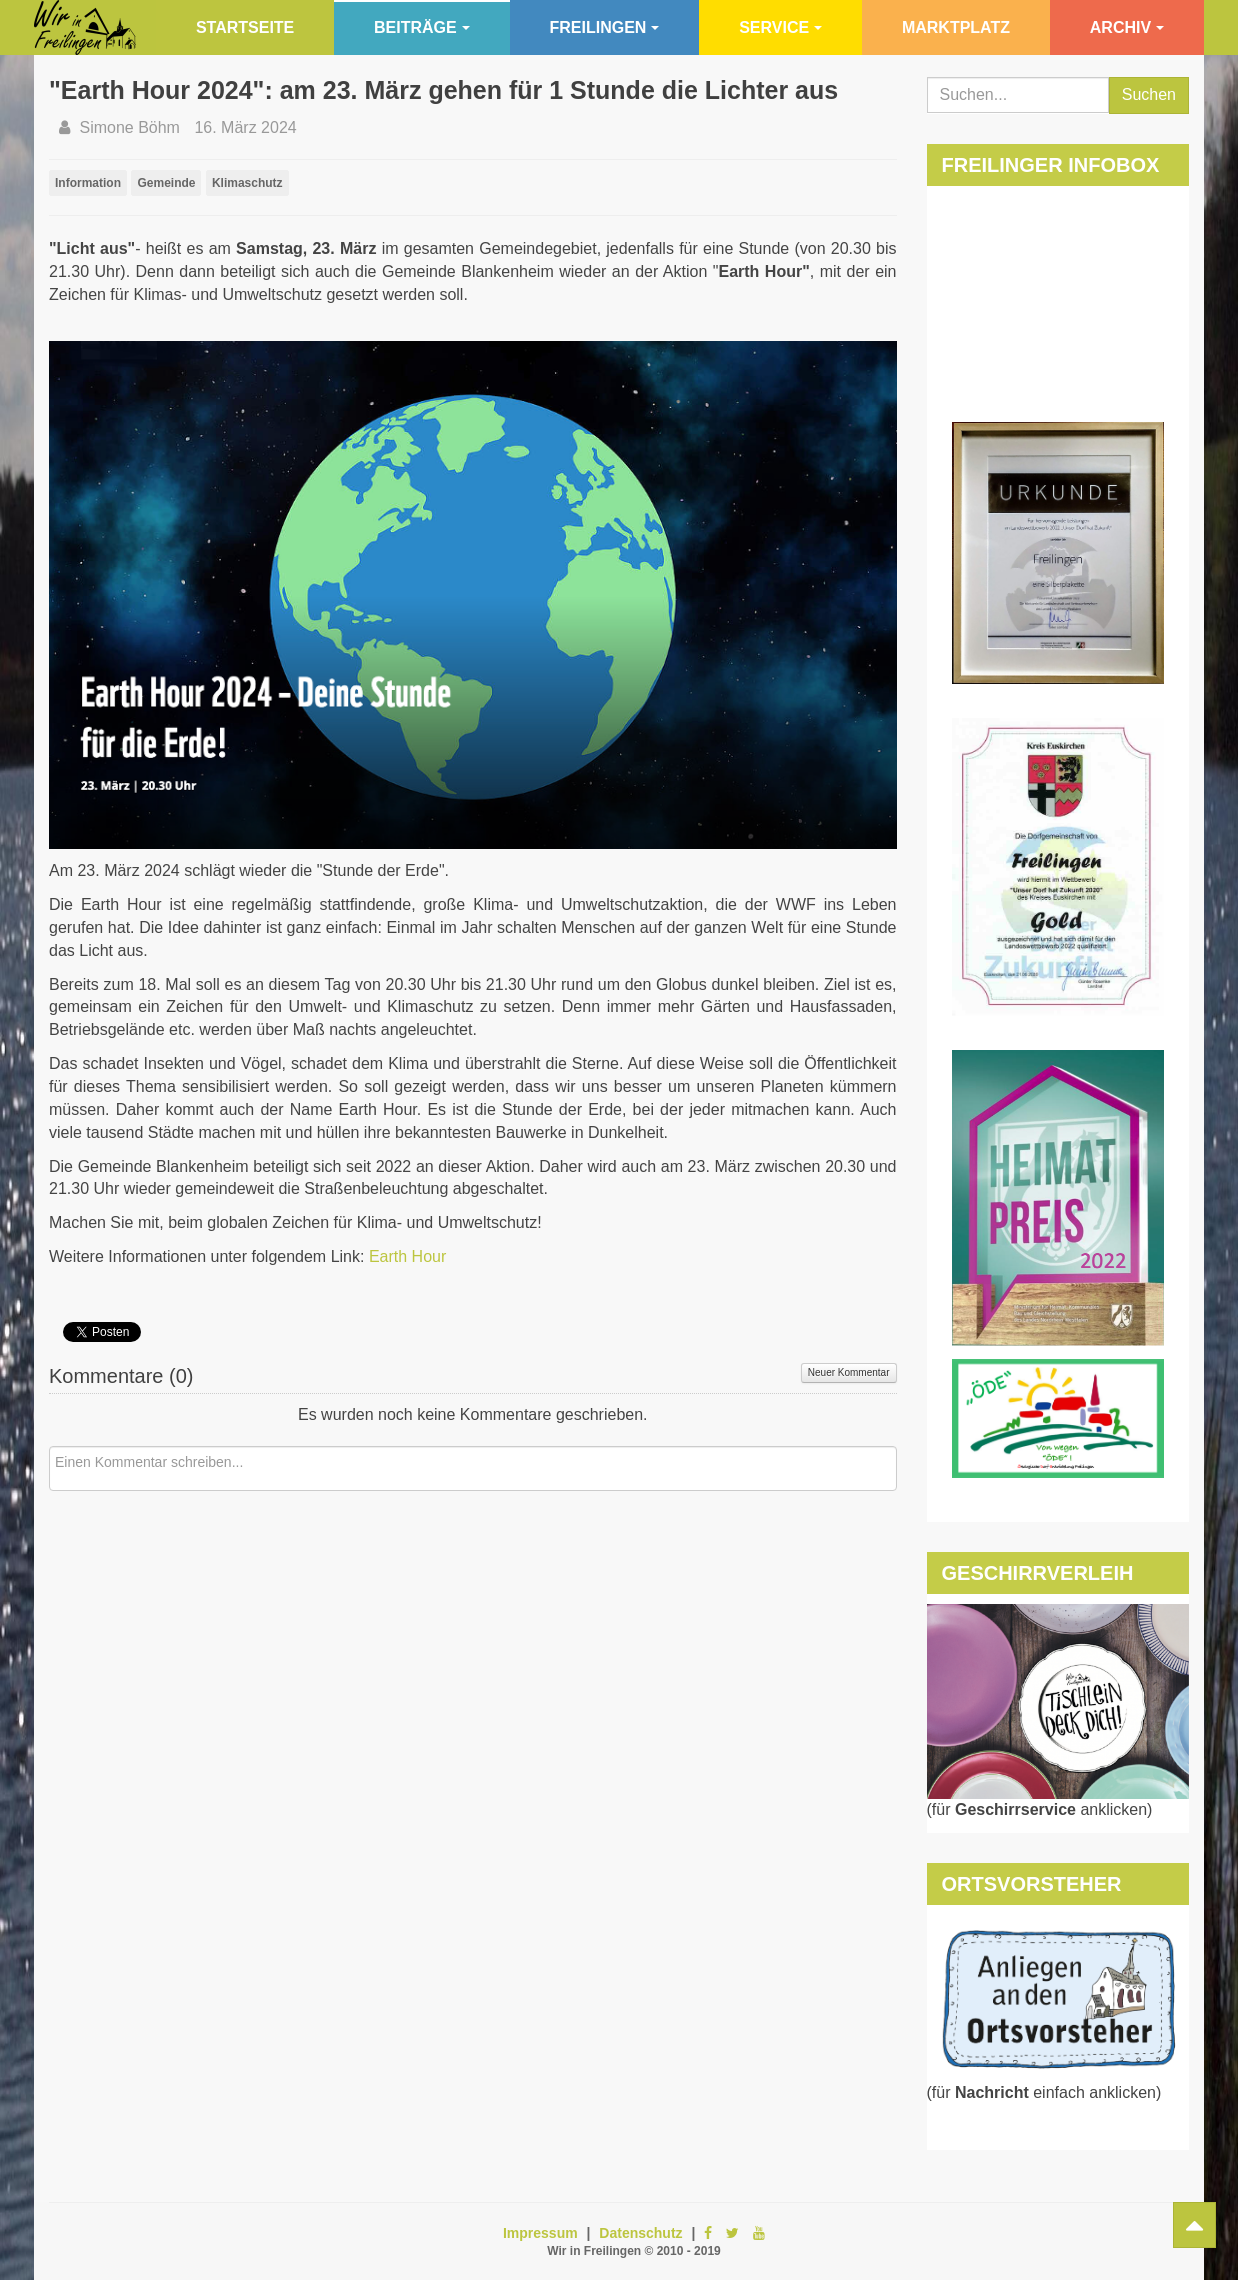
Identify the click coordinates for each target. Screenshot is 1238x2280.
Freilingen (605, 27)
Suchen (1149, 94)
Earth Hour (407, 1256)
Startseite (245, 27)
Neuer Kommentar (849, 1372)
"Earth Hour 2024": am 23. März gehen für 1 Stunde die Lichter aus (443, 90)
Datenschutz (640, 2233)
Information (88, 183)
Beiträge (422, 27)
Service (780, 27)
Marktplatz (956, 27)
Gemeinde (166, 183)
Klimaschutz (247, 183)
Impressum (540, 2233)
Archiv (1127, 27)
